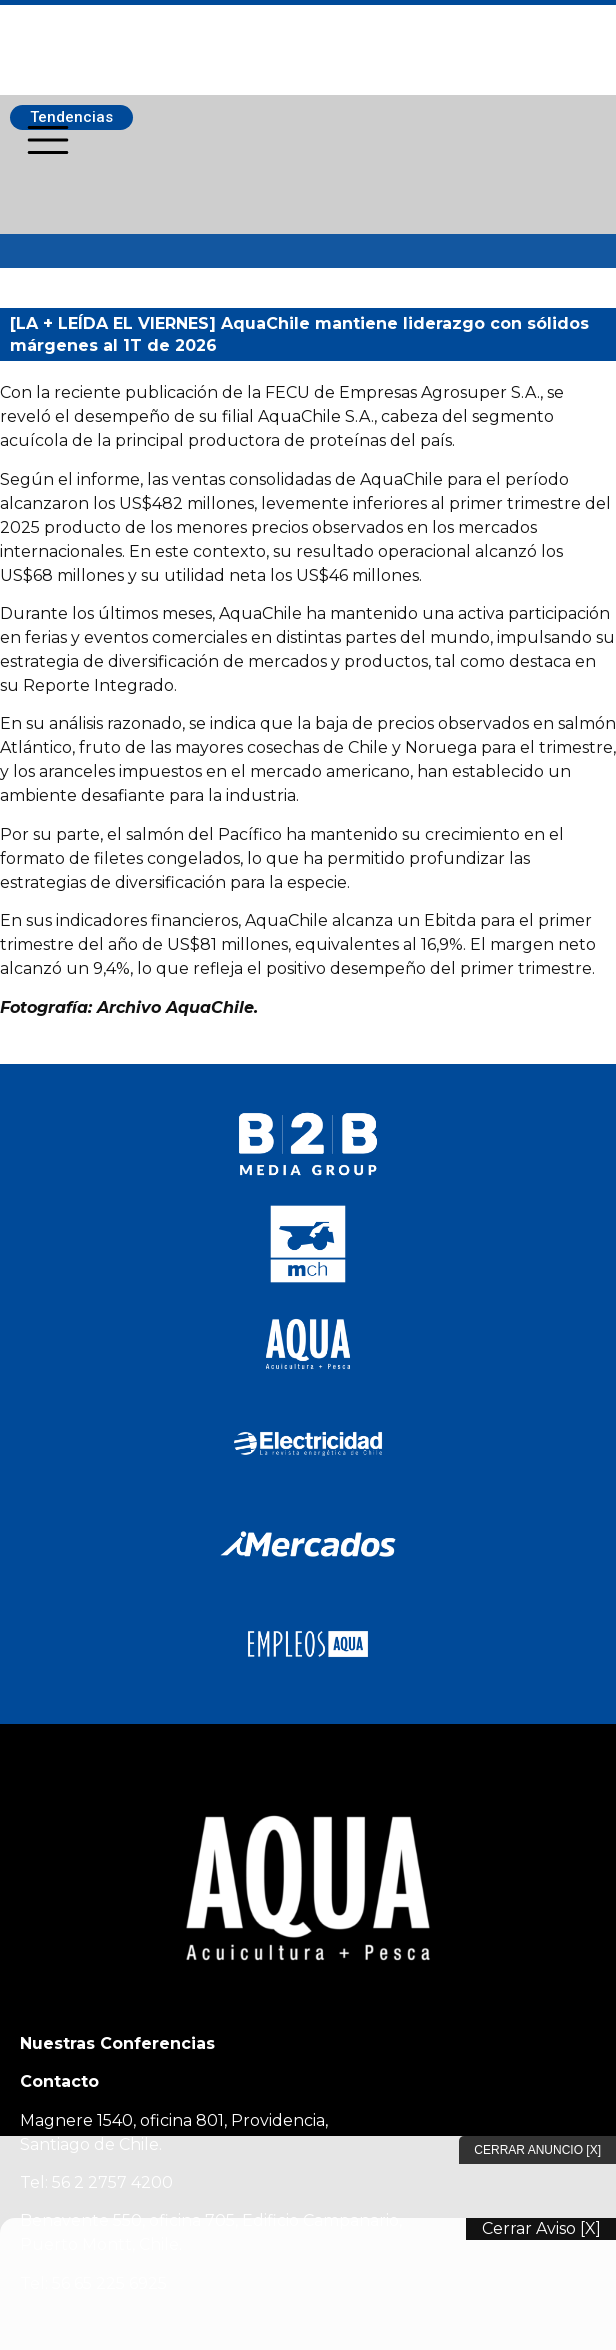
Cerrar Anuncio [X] (537, 2150)
